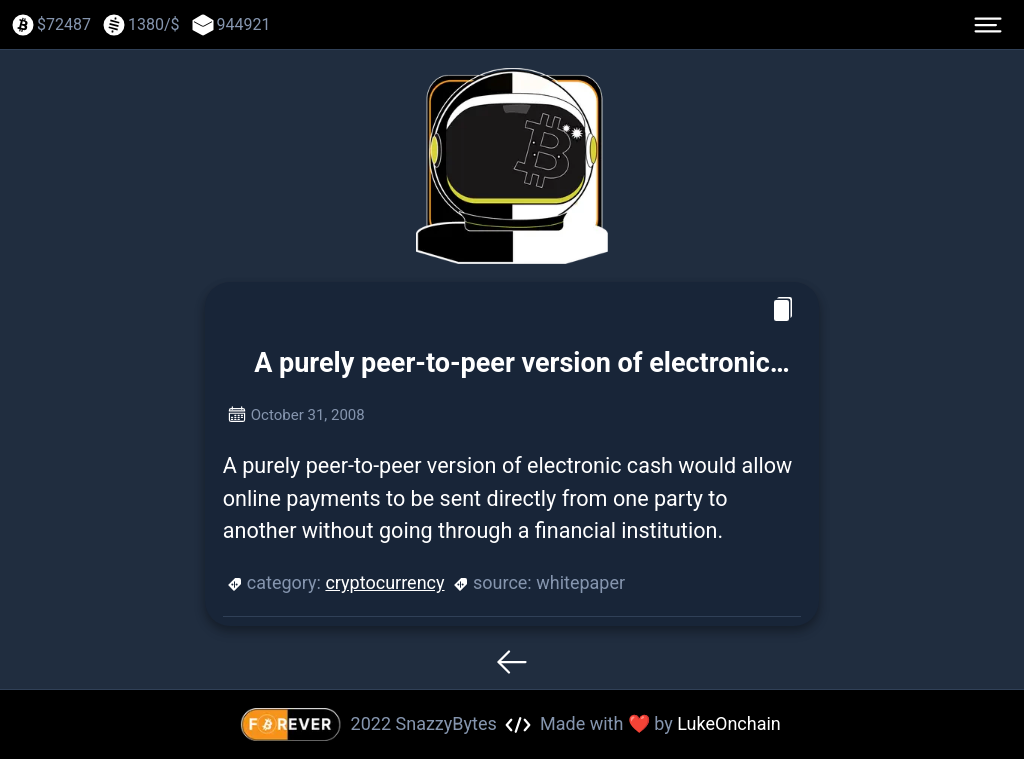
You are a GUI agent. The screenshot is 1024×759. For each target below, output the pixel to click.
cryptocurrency (384, 582)
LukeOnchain (729, 723)
